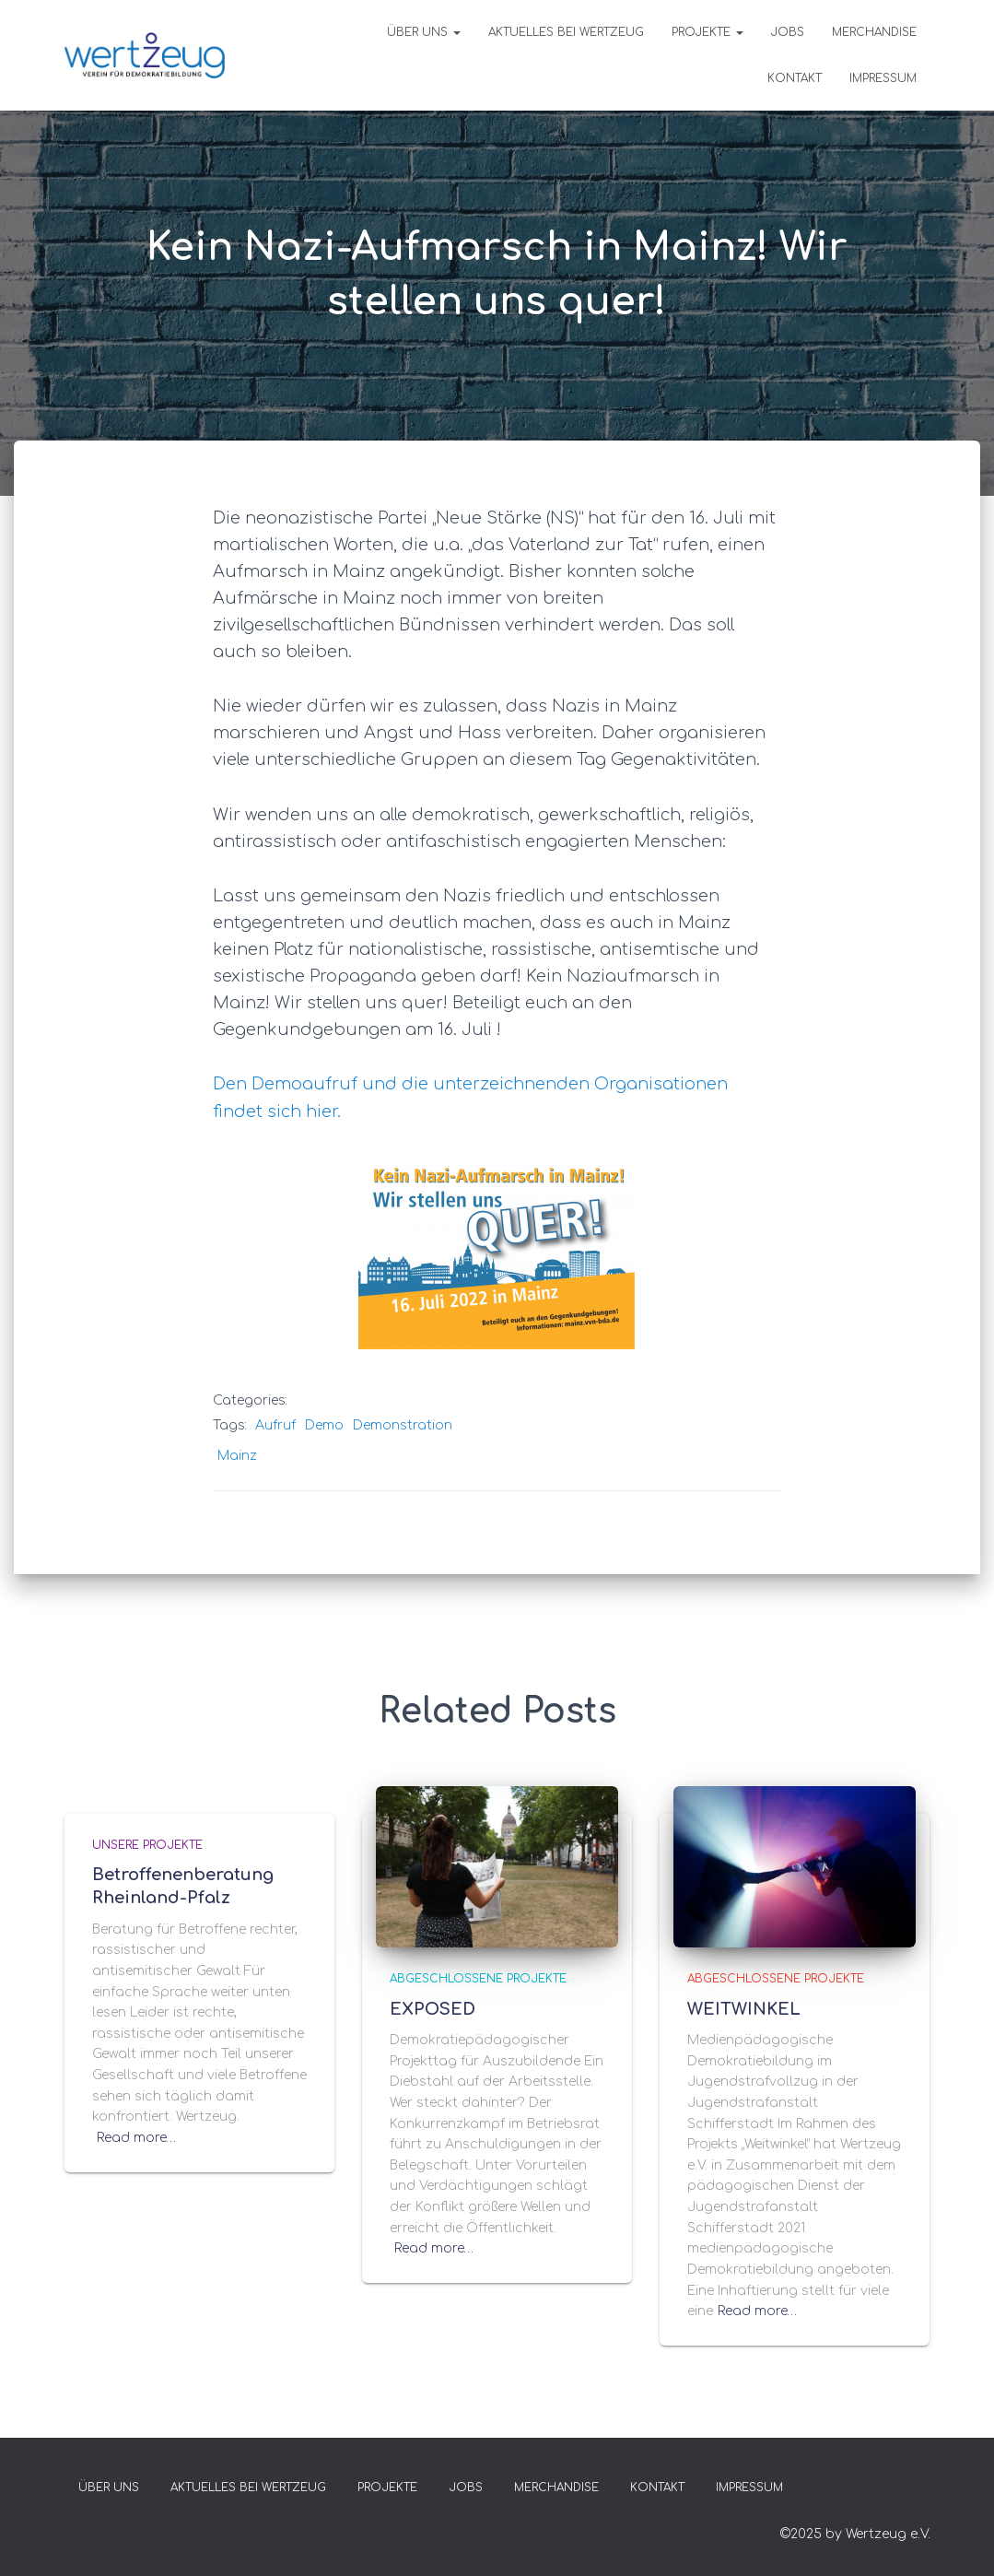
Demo (324, 1425)
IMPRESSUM (883, 78)
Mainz (237, 1456)
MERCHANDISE (874, 32)
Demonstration (402, 1425)
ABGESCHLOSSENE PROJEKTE (478, 1978)
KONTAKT (794, 78)
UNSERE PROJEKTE (147, 1845)
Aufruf (275, 1425)
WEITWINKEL (744, 2009)
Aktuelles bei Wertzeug (566, 32)
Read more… (136, 2138)
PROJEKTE (707, 32)
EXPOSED (432, 2009)
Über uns (424, 32)
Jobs (787, 32)
